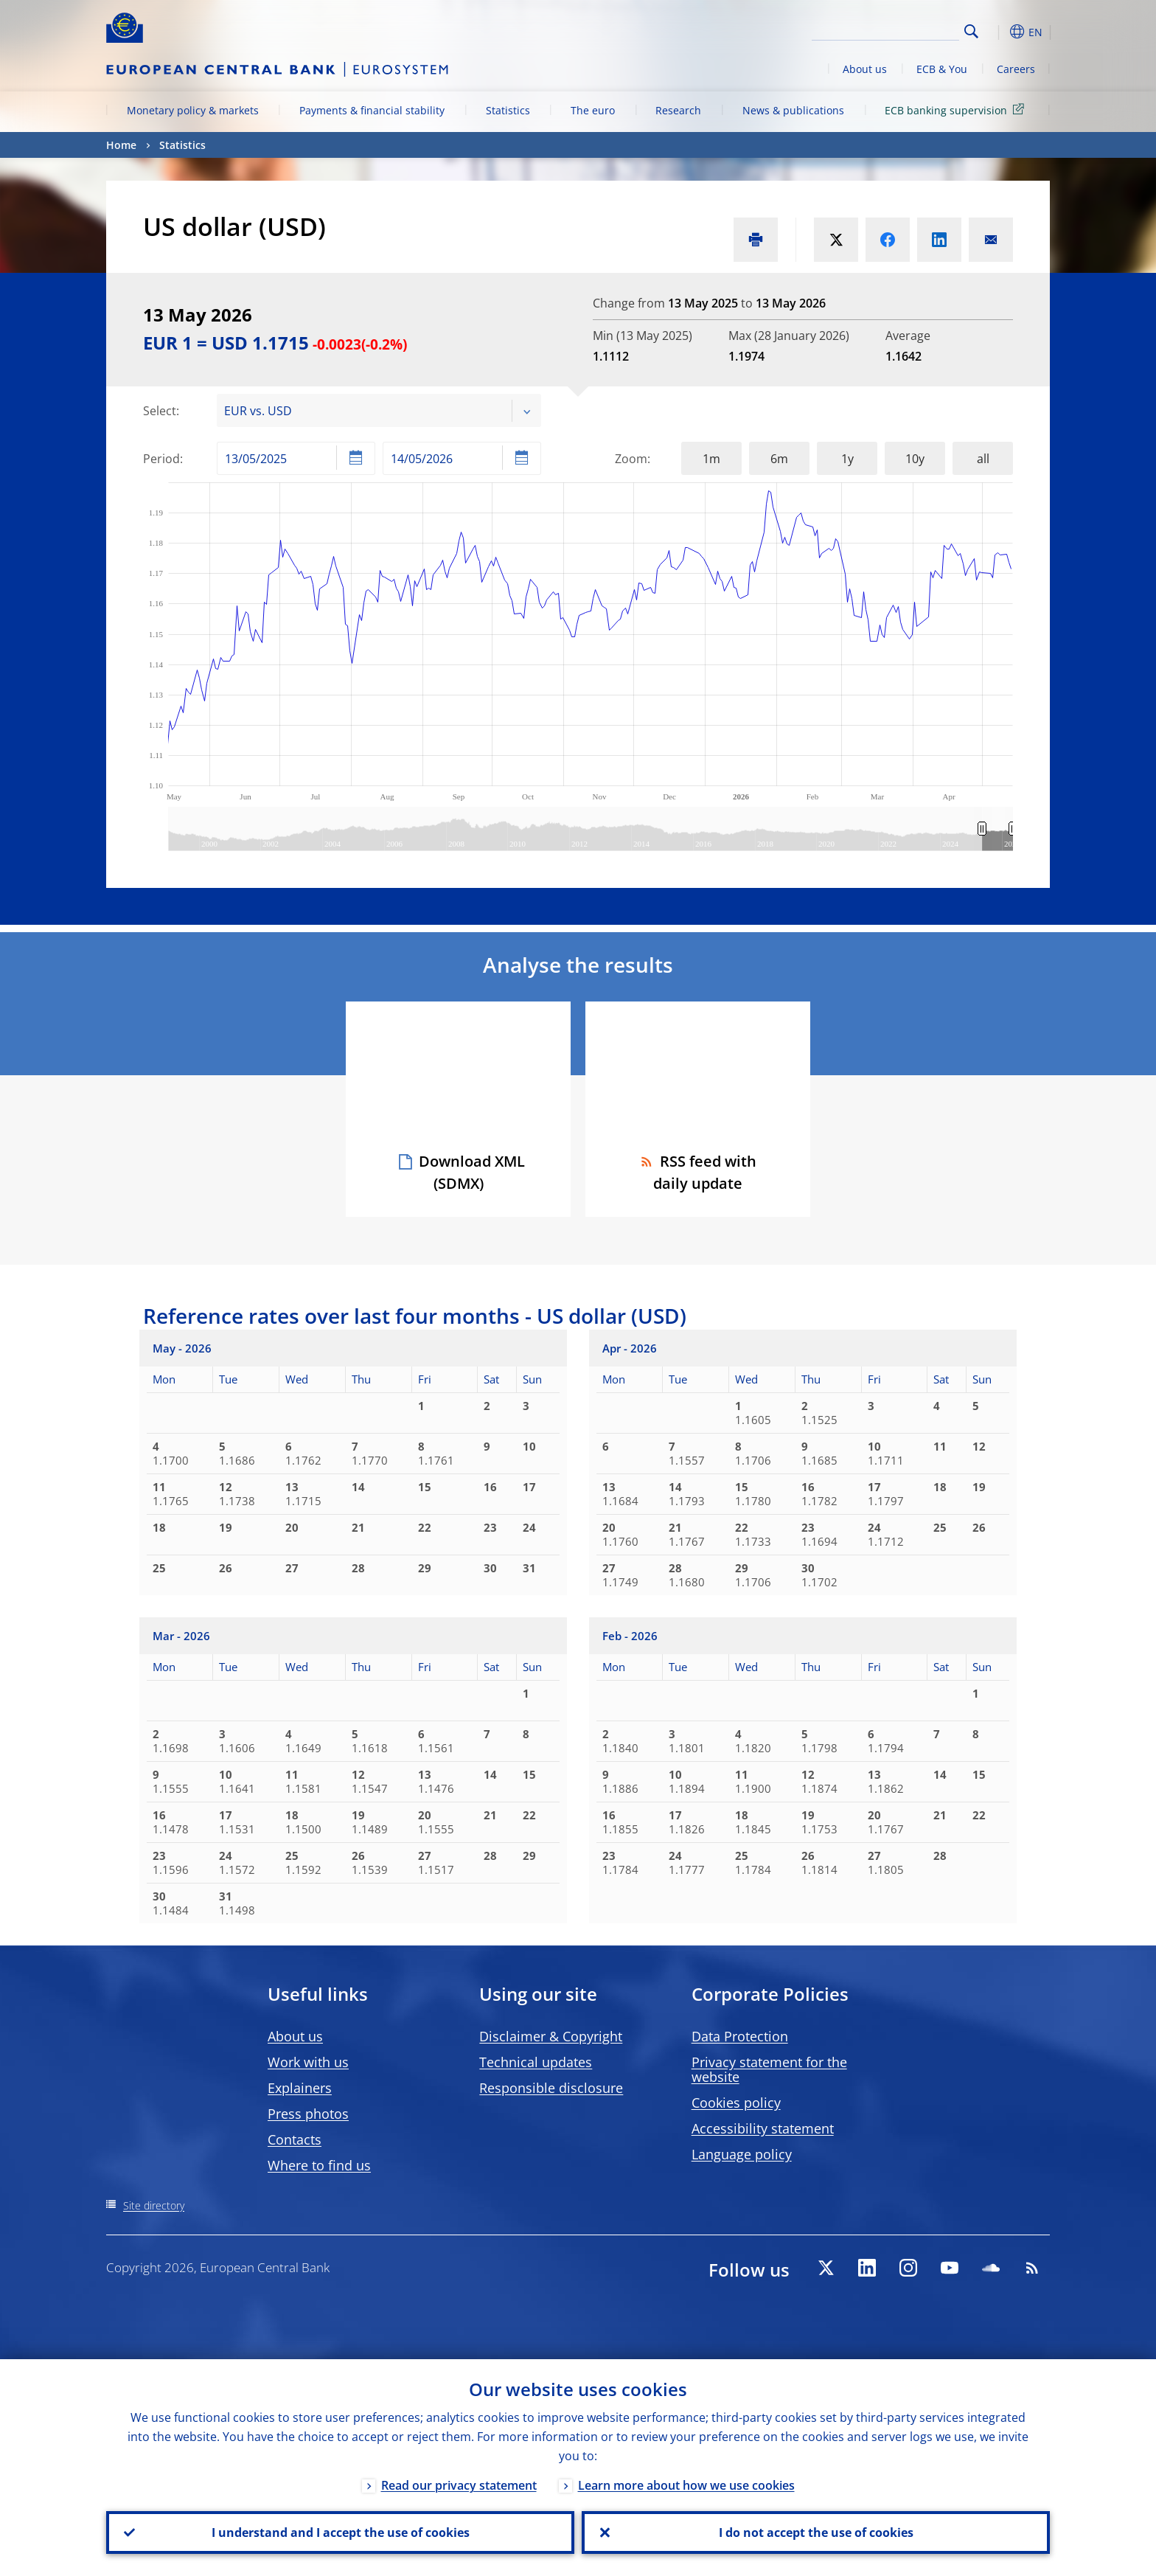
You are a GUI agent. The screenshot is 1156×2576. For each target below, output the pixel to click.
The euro (593, 110)
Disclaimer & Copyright (550, 2036)
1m (711, 459)
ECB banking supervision (957, 109)
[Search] (885, 29)
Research (678, 110)
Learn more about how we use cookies (686, 2485)
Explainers (300, 2088)
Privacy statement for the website (769, 2069)
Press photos (308, 2113)
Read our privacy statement (459, 2485)
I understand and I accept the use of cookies (341, 2532)
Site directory (153, 2205)
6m (779, 459)
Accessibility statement (763, 2128)
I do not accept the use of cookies (816, 2532)
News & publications (793, 110)
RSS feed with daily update (697, 1172)
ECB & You (941, 69)
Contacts (294, 2139)
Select (159, 411)
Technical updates (535, 2062)
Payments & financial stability (372, 110)
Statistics (508, 110)
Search (971, 31)
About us (865, 69)
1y (847, 459)
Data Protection (740, 2036)
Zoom (631, 459)
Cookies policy (736, 2102)
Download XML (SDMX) (472, 1172)
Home (121, 145)
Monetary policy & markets (193, 110)
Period (161, 459)
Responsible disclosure (551, 2088)
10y (915, 459)
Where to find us (319, 2165)
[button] (998, 31)
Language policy (742, 2154)
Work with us (308, 2062)
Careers (1016, 69)
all (983, 459)
